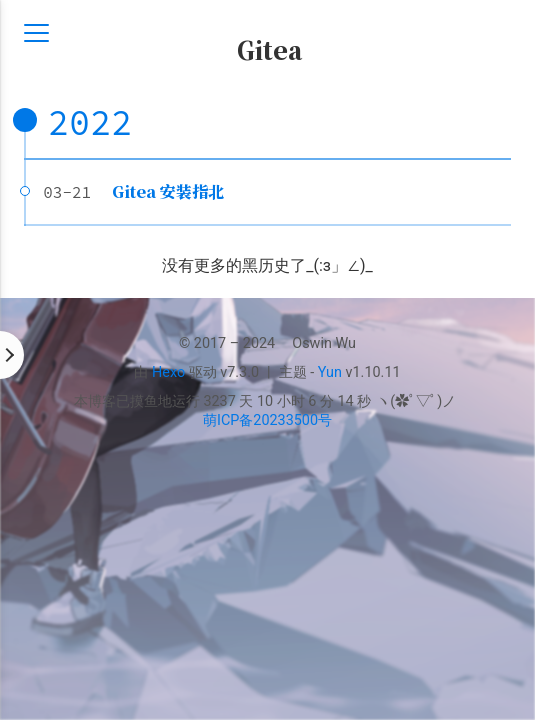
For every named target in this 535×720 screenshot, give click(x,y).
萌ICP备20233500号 (267, 420)
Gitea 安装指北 (168, 191)
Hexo (168, 372)
